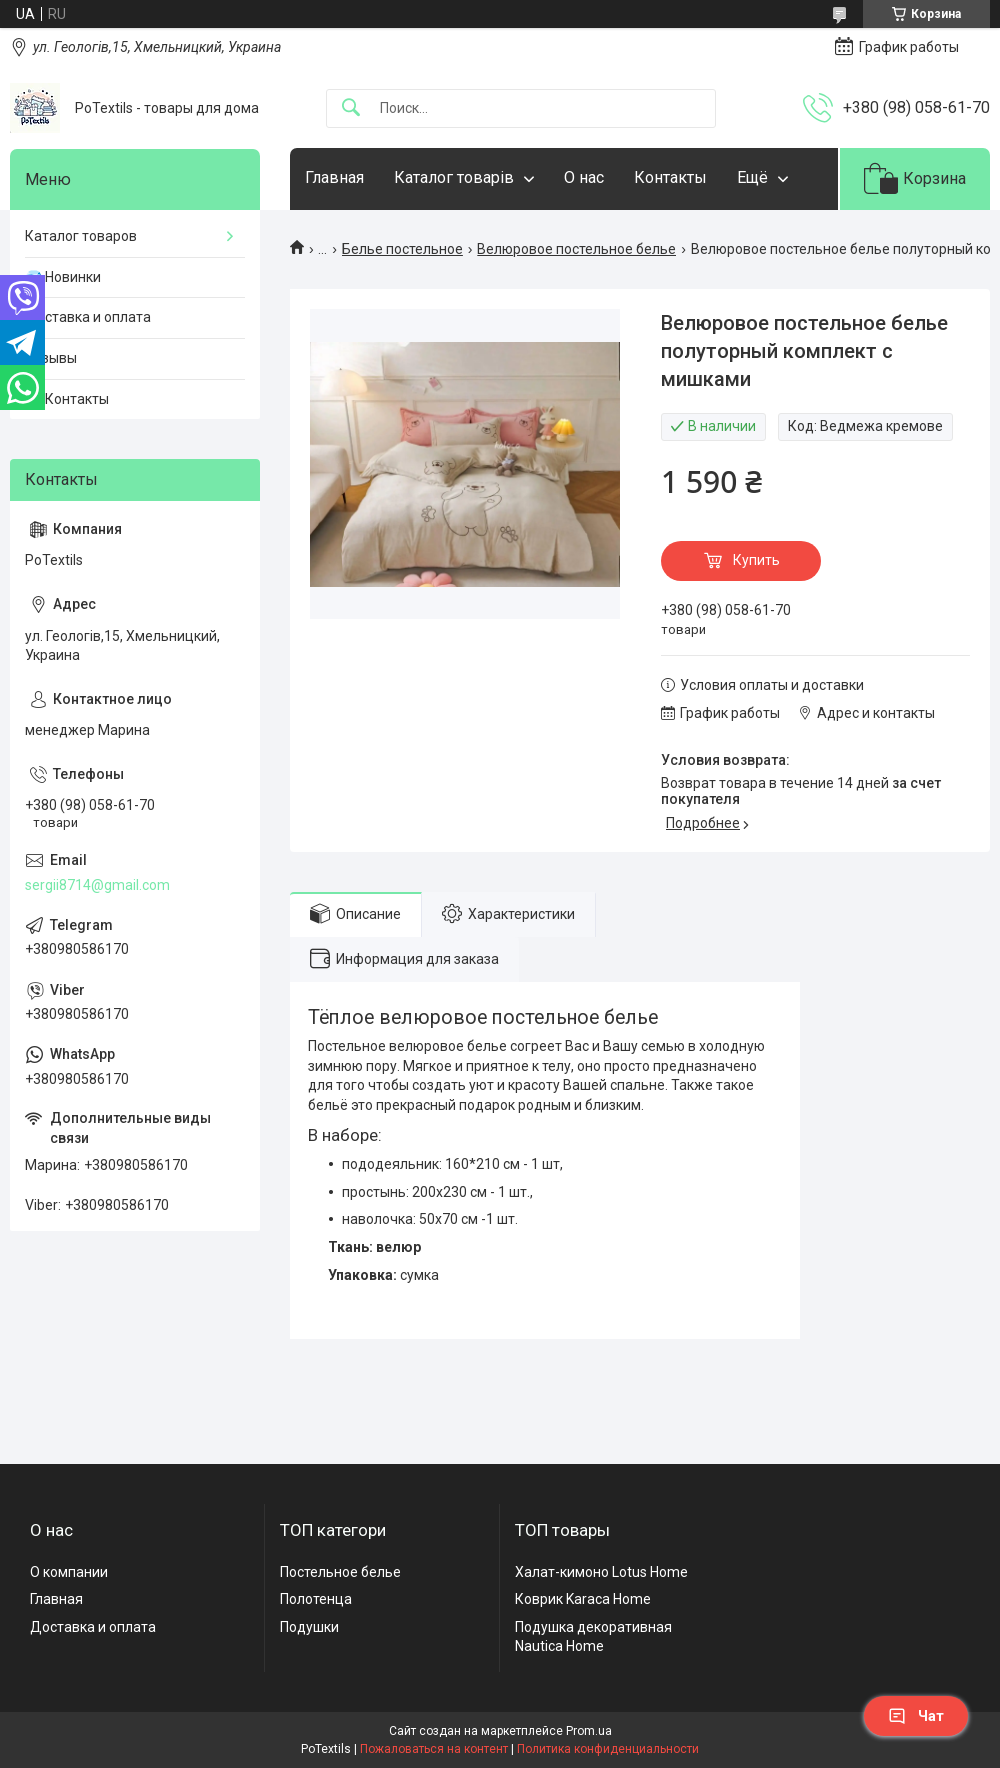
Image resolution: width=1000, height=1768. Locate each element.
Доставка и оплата (88, 317)
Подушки (309, 1627)
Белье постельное (402, 249)
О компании (69, 1572)
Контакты (670, 177)
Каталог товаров (81, 236)
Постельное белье (340, 1572)
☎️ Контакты (67, 399)
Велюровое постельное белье (576, 249)
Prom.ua (589, 1731)
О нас (584, 177)
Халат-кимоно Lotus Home (601, 1572)
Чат (916, 1716)
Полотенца (316, 1599)
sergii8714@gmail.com (97, 885)
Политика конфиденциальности (608, 1749)
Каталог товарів (454, 177)
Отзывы (51, 358)
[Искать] (351, 108)
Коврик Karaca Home (583, 1599)
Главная (334, 177)
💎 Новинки (63, 277)
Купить (756, 560)
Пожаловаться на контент (434, 1749)
